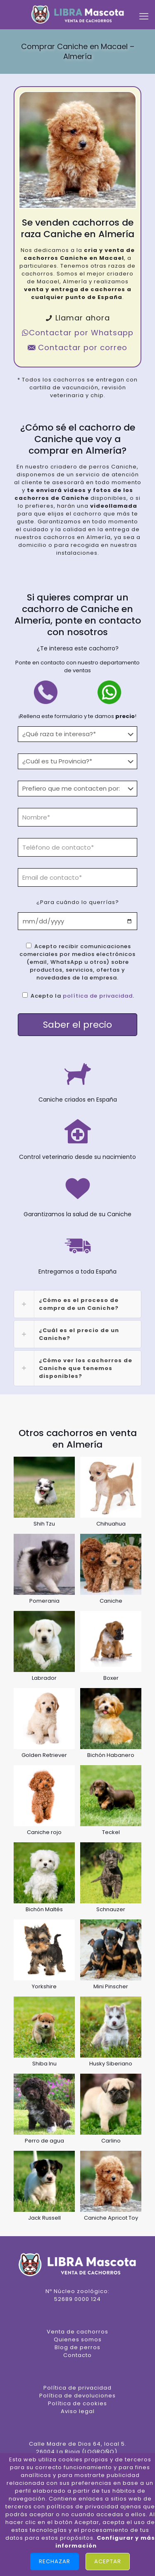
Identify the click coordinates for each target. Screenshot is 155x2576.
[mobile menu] (144, 16)
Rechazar (54, 2561)
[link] (77, 1304)
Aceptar (107, 2561)
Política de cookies (77, 2403)
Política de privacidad (77, 2388)
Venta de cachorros (77, 2332)
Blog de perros (77, 2347)
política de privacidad (98, 996)
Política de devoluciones (77, 2395)
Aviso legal (78, 2411)
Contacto (77, 2355)
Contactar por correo (77, 347)
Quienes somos (78, 2339)
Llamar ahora (77, 318)
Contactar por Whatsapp (77, 332)
